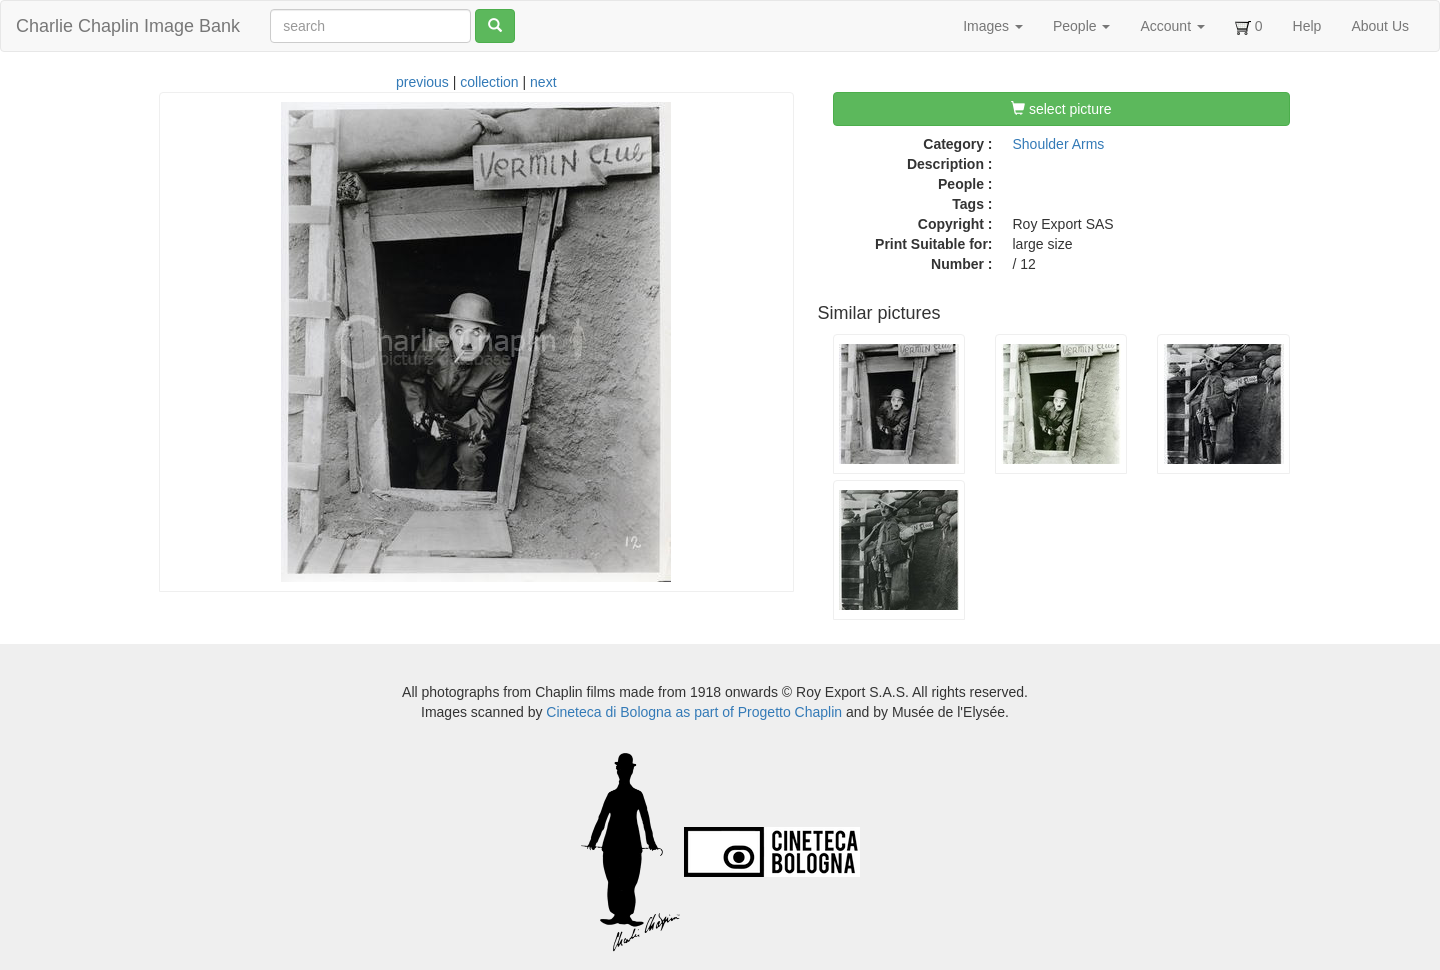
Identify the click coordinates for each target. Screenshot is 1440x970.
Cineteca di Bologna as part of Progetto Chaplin (694, 712)
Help (1307, 26)
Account (1172, 26)
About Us (1380, 26)
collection (489, 82)
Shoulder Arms (1059, 144)
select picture (1061, 109)
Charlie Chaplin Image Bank (128, 26)
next (543, 82)
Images (993, 26)
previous (422, 82)
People (1081, 26)
